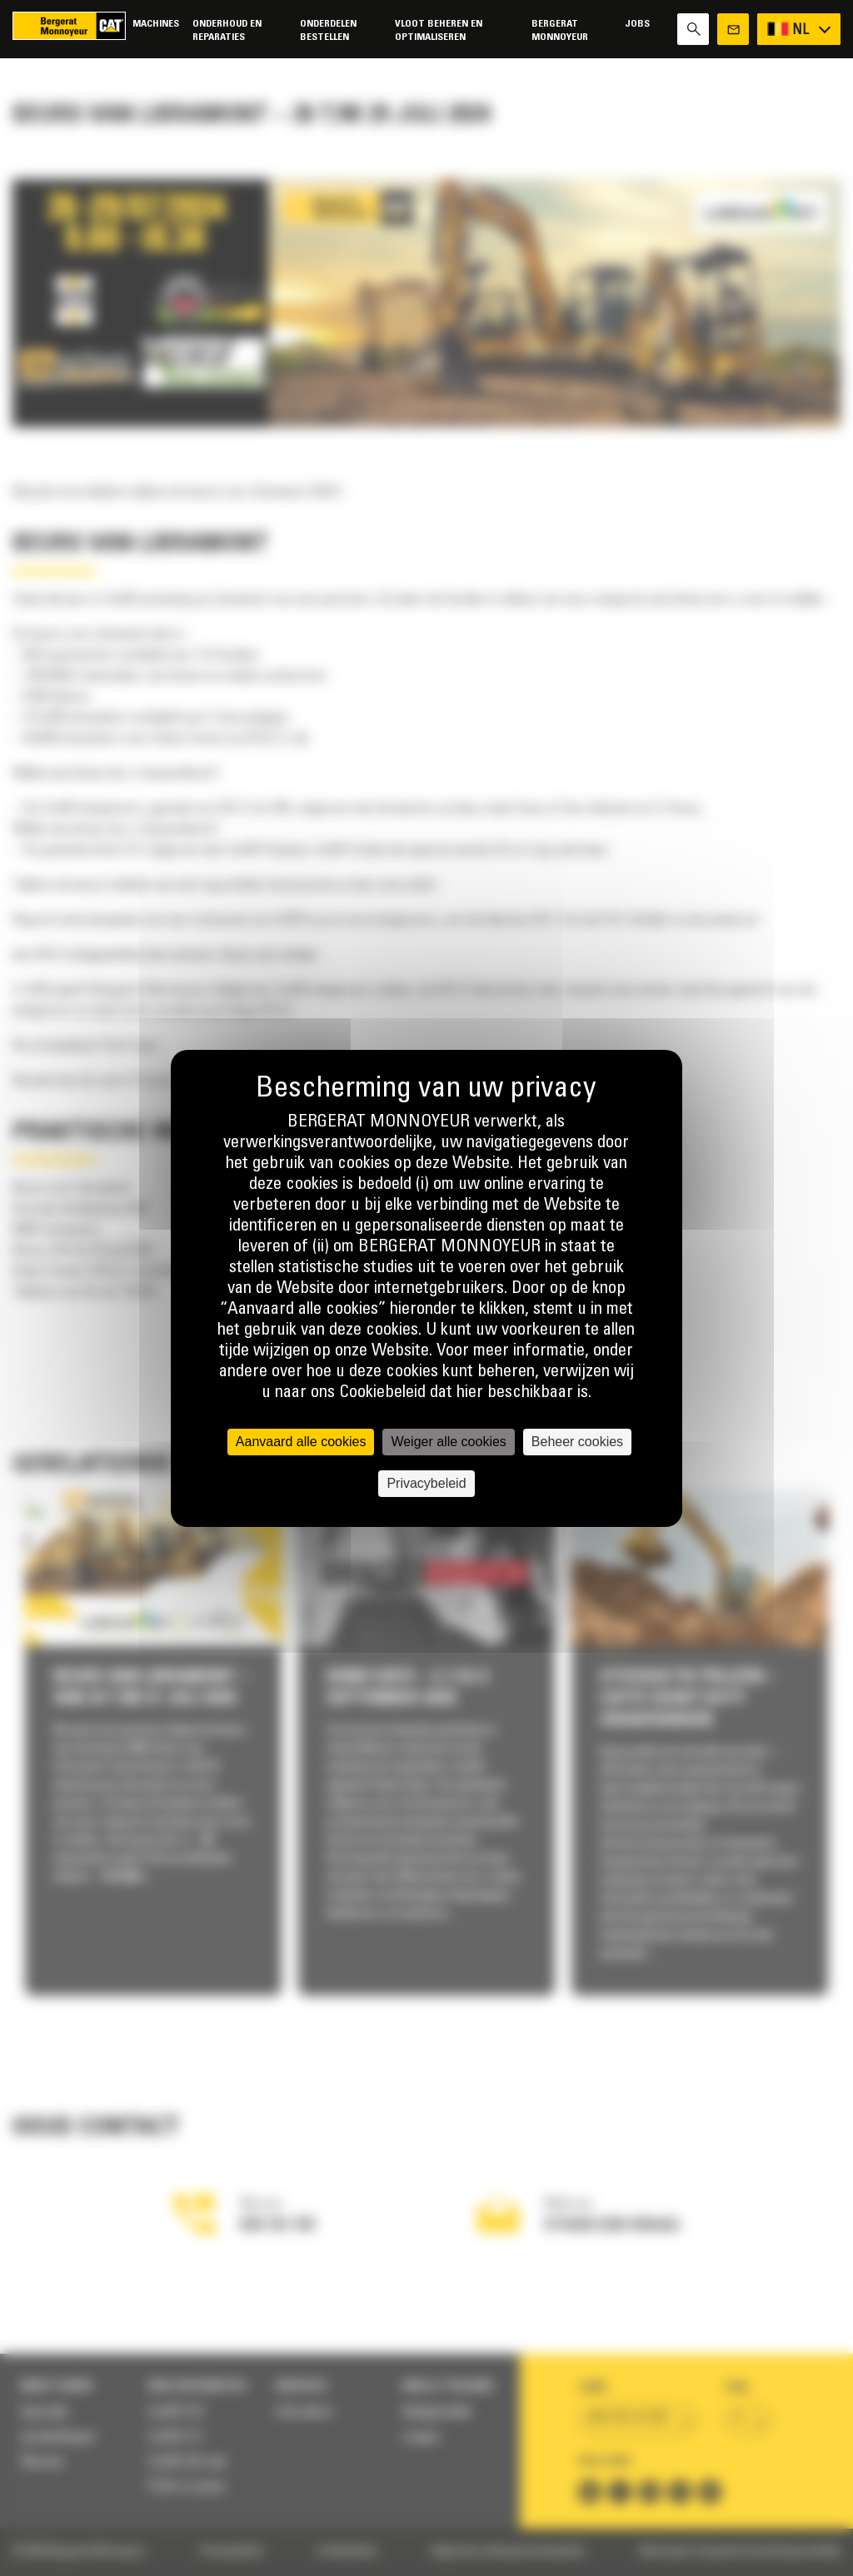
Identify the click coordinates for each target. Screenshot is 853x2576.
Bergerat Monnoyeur (559, 30)
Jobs (637, 23)
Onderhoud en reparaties (227, 30)
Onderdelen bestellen (328, 30)
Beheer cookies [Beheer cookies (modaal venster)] (577, 1442)
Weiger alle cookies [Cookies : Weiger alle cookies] (448, 1442)
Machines (155, 23)
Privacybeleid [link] (426, 1483)
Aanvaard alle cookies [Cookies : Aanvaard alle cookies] (301, 1442)
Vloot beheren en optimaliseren (438, 30)
